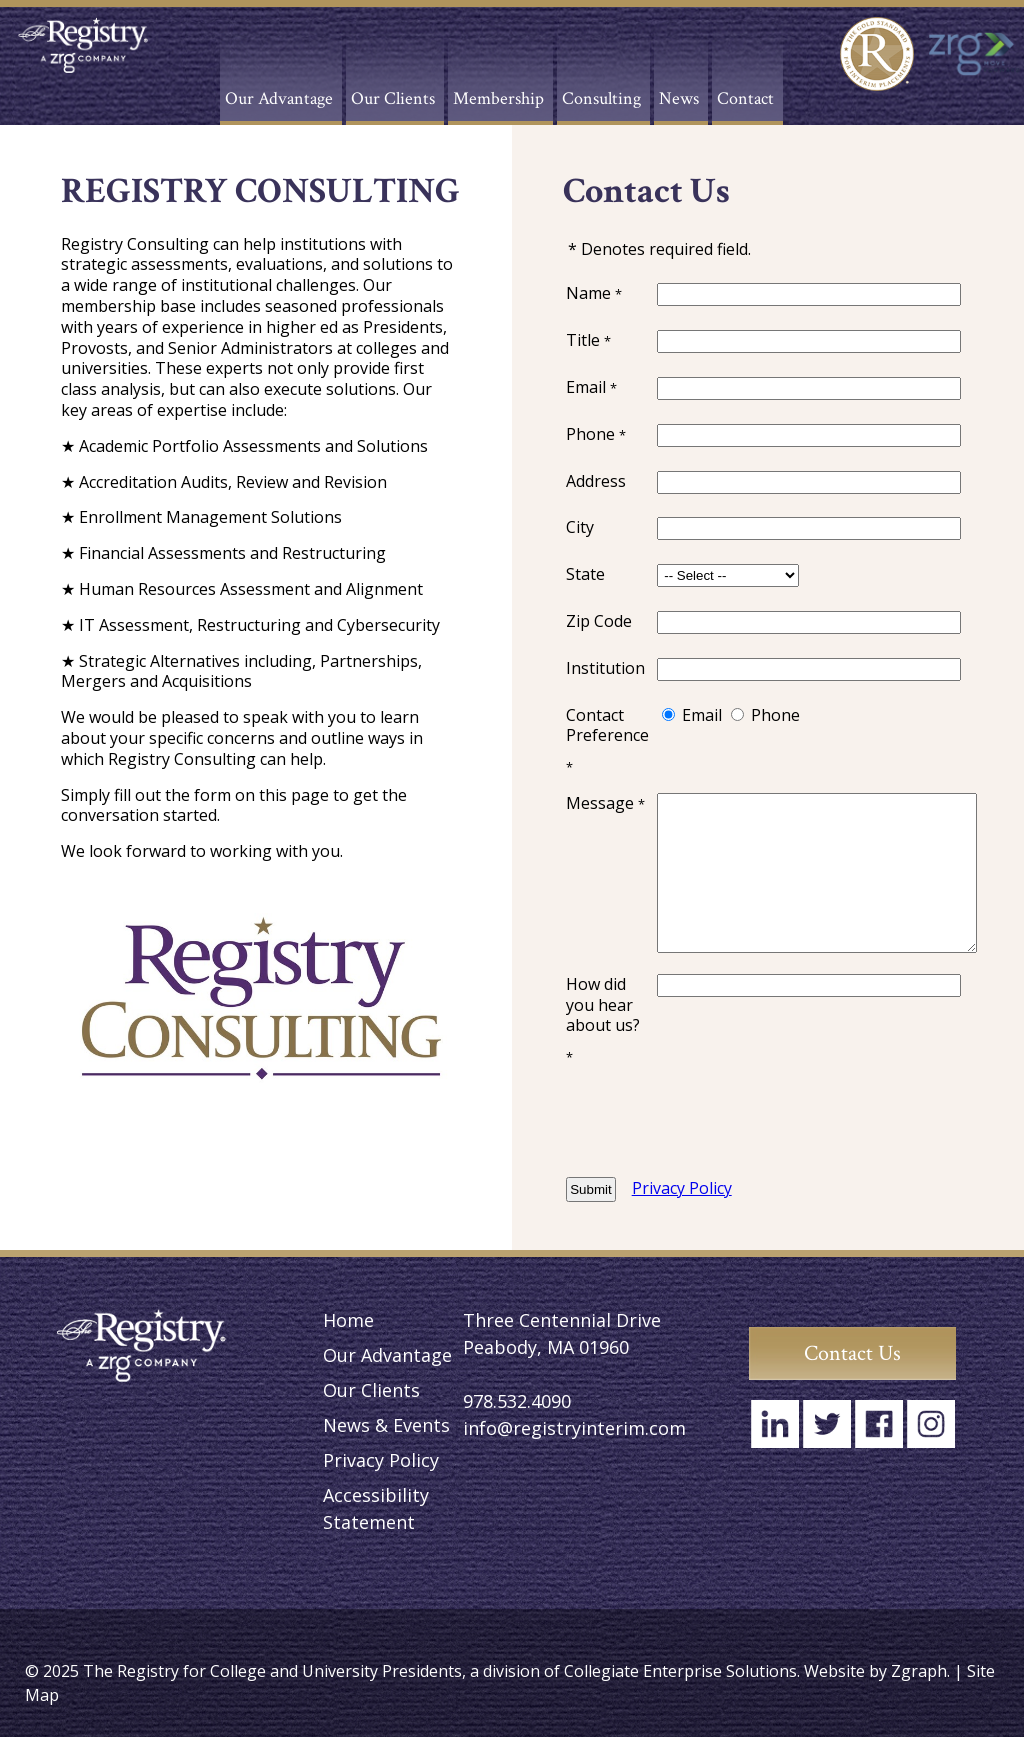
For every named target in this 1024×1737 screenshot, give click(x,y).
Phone (775, 715)
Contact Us (852, 1353)
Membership (498, 98)
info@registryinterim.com (574, 1428)
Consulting (601, 98)
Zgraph (919, 1671)
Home (348, 1320)
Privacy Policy (682, 1188)
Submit (590, 1189)
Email (702, 715)
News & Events (386, 1425)
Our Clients (393, 98)
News (679, 98)
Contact (745, 98)
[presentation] (809, 1122)
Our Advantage (279, 98)
